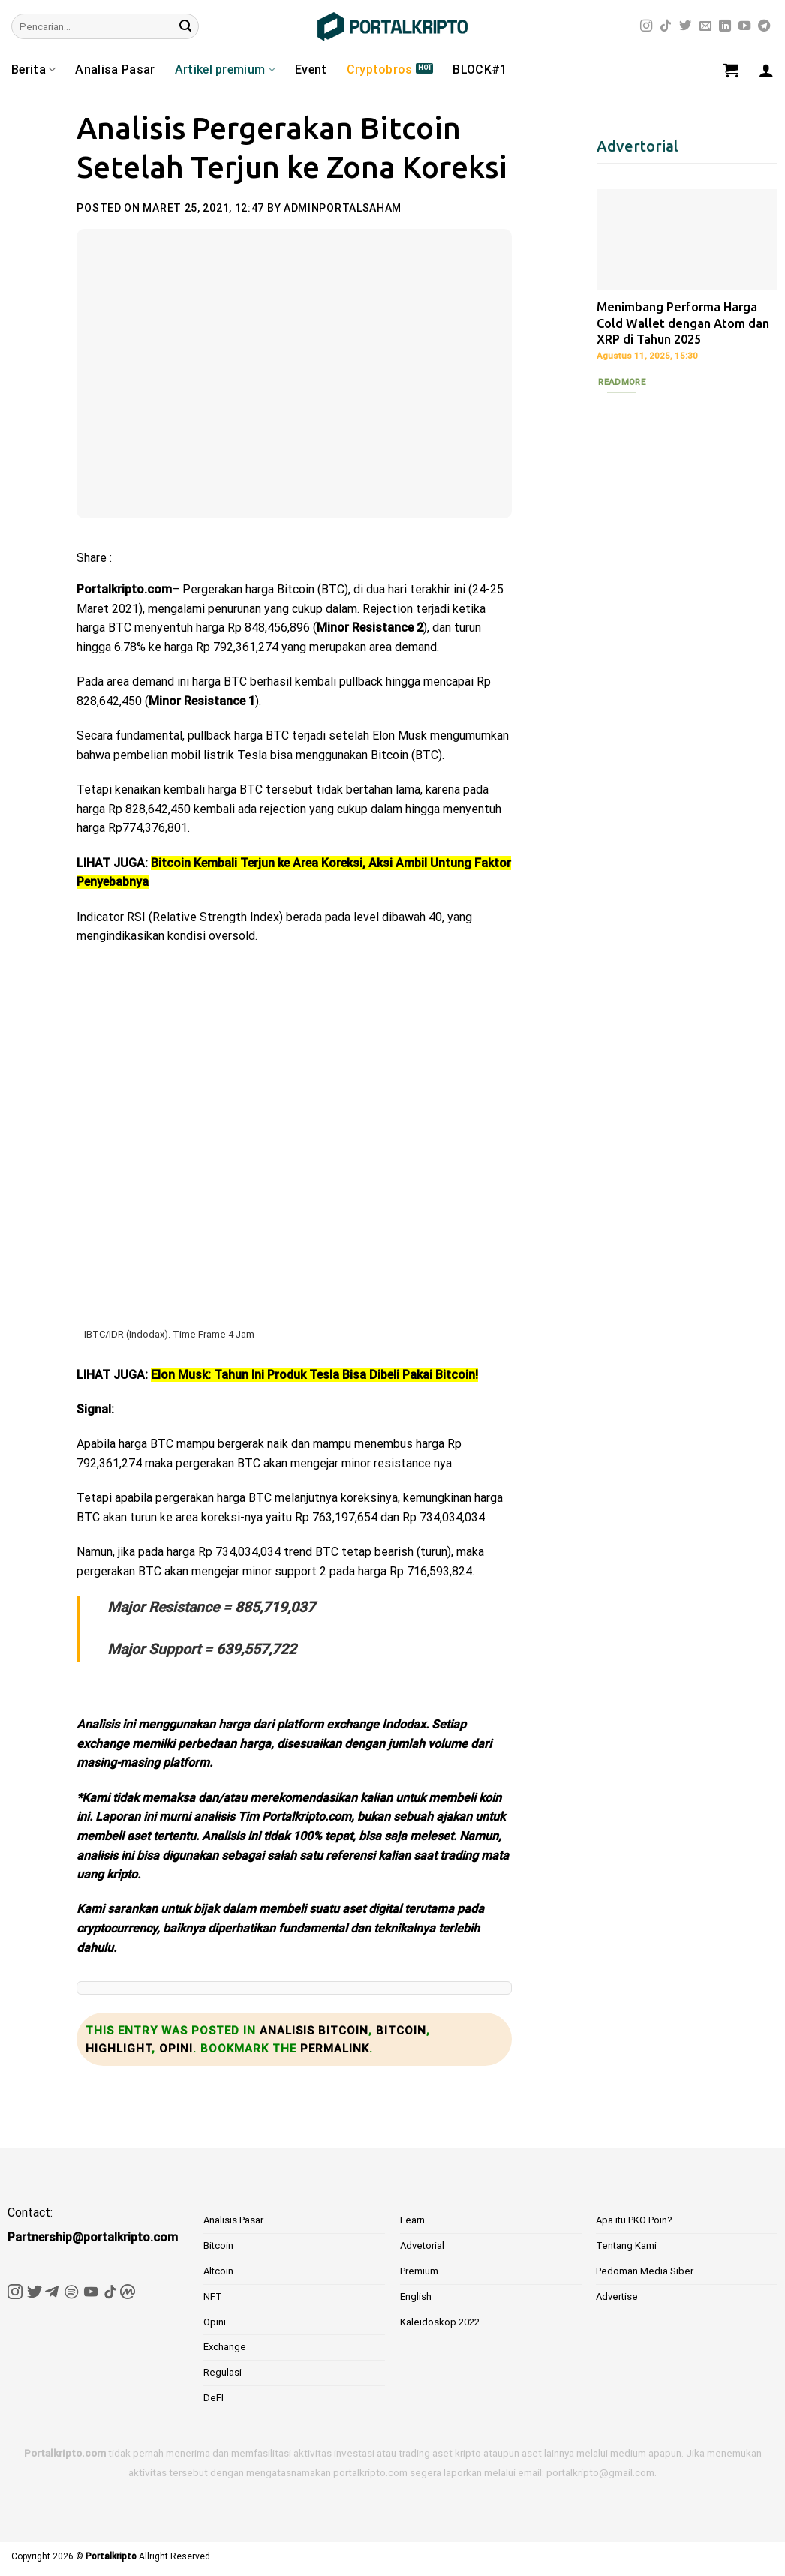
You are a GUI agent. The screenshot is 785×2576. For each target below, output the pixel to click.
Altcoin (218, 2271)
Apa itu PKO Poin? (634, 2220)
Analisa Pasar (115, 69)
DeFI (213, 2397)
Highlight (119, 2048)
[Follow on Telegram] (764, 26)
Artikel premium (225, 69)
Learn (412, 2220)
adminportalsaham (343, 208)
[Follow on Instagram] (646, 26)
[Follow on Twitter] (685, 26)
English (416, 2296)
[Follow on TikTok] (666, 26)
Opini (176, 2048)
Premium (419, 2271)
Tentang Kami (626, 2245)
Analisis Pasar (233, 2220)
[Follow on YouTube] (744, 26)
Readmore (621, 382)
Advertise (617, 2296)
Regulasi (222, 2372)
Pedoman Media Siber (644, 2271)
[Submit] (185, 26)
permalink (334, 2048)
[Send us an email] (705, 26)
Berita (33, 69)
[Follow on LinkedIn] (725, 26)
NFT (212, 2296)
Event (311, 69)
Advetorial (422, 2245)
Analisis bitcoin (314, 2030)
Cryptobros (380, 69)
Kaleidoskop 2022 (440, 2322)
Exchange (224, 2346)
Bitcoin (401, 2030)
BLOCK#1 (480, 69)
